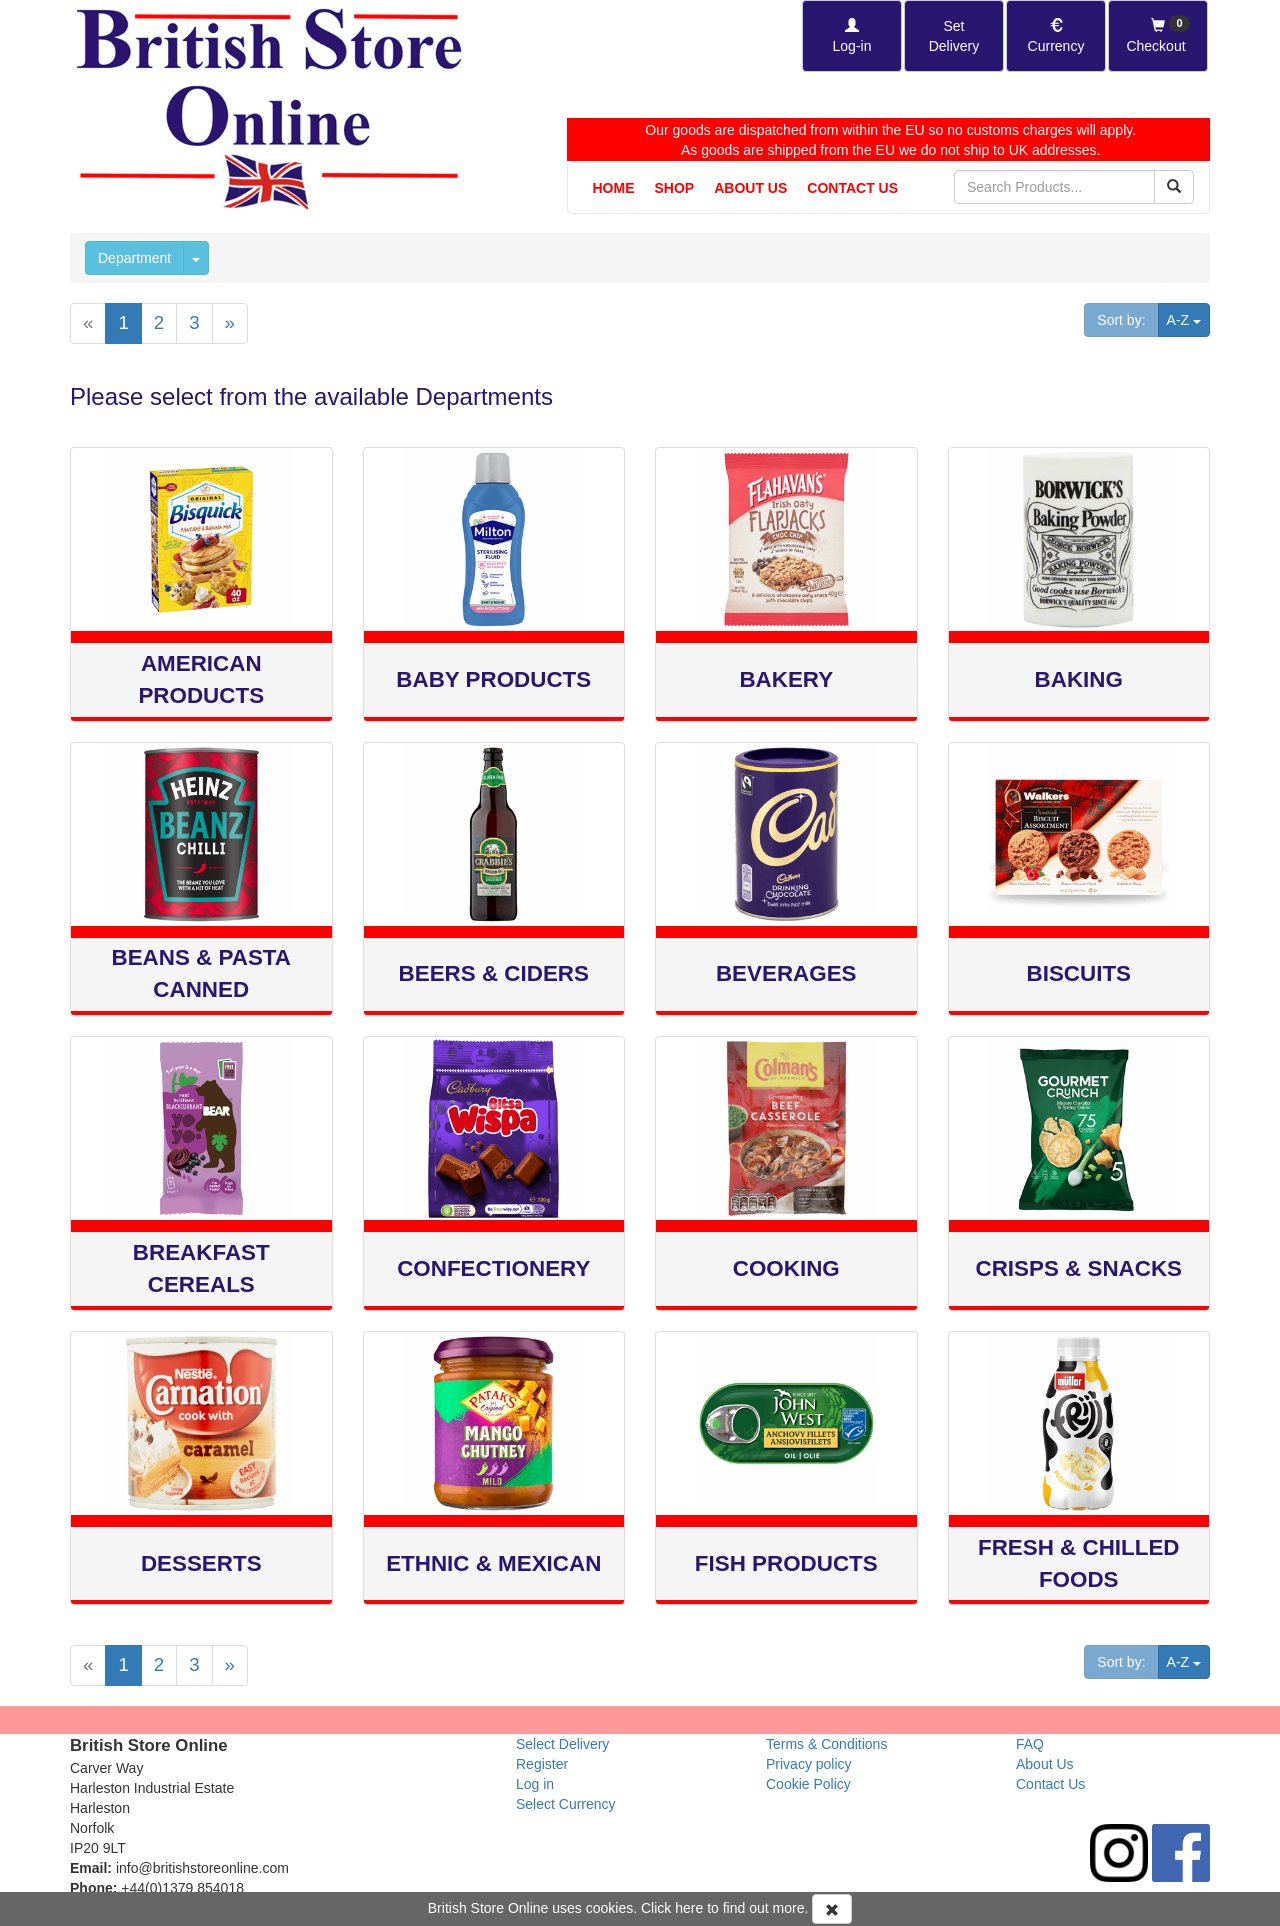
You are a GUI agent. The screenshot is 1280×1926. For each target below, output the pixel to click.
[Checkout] (1158, 36)
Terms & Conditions (826, 1744)
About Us (750, 188)
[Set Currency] (1056, 36)
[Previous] (88, 323)
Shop (675, 188)
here (689, 1908)
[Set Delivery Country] (954, 36)
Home (614, 188)
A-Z (1188, 318)
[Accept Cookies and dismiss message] (832, 1909)
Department (134, 258)
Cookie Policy (808, 1784)
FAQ (1030, 1744)
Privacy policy (809, 1764)
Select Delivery (562, 1744)
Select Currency (566, 1804)
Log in (535, 1784)
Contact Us (852, 188)
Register (542, 1764)
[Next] (230, 323)
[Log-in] (852, 36)
